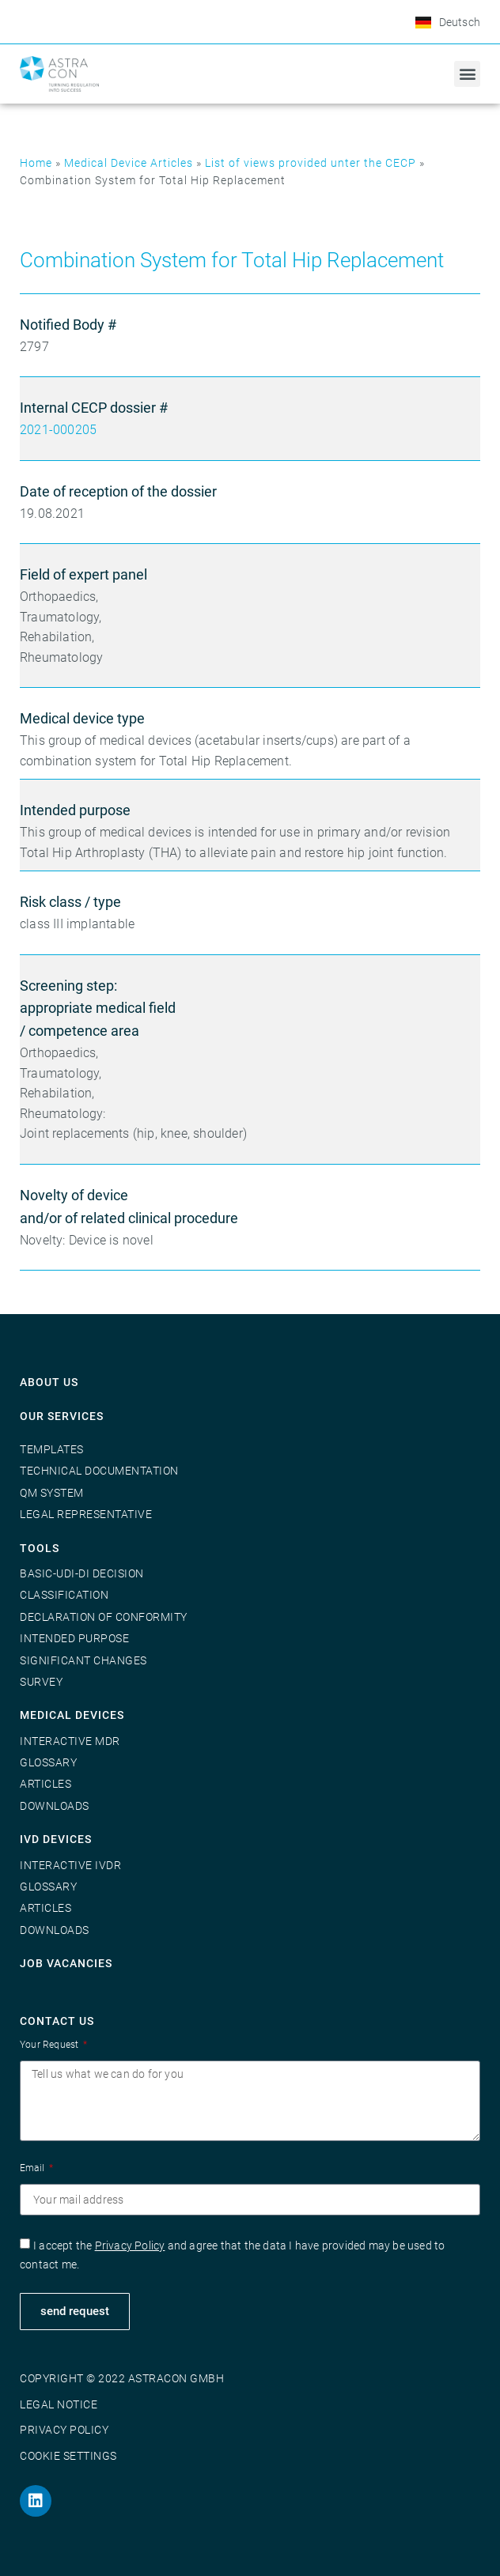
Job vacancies (66, 1963)
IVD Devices (56, 1839)
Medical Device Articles (128, 163)
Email (33, 2168)
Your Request (50, 2044)
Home (36, 163)
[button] (467, 74)
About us (49, 1382)
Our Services (62, 1416)
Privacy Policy (130, 2245)
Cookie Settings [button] (68, 2455)
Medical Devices (72, 1715)
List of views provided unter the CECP (310, 163)
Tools (39, 1548)
